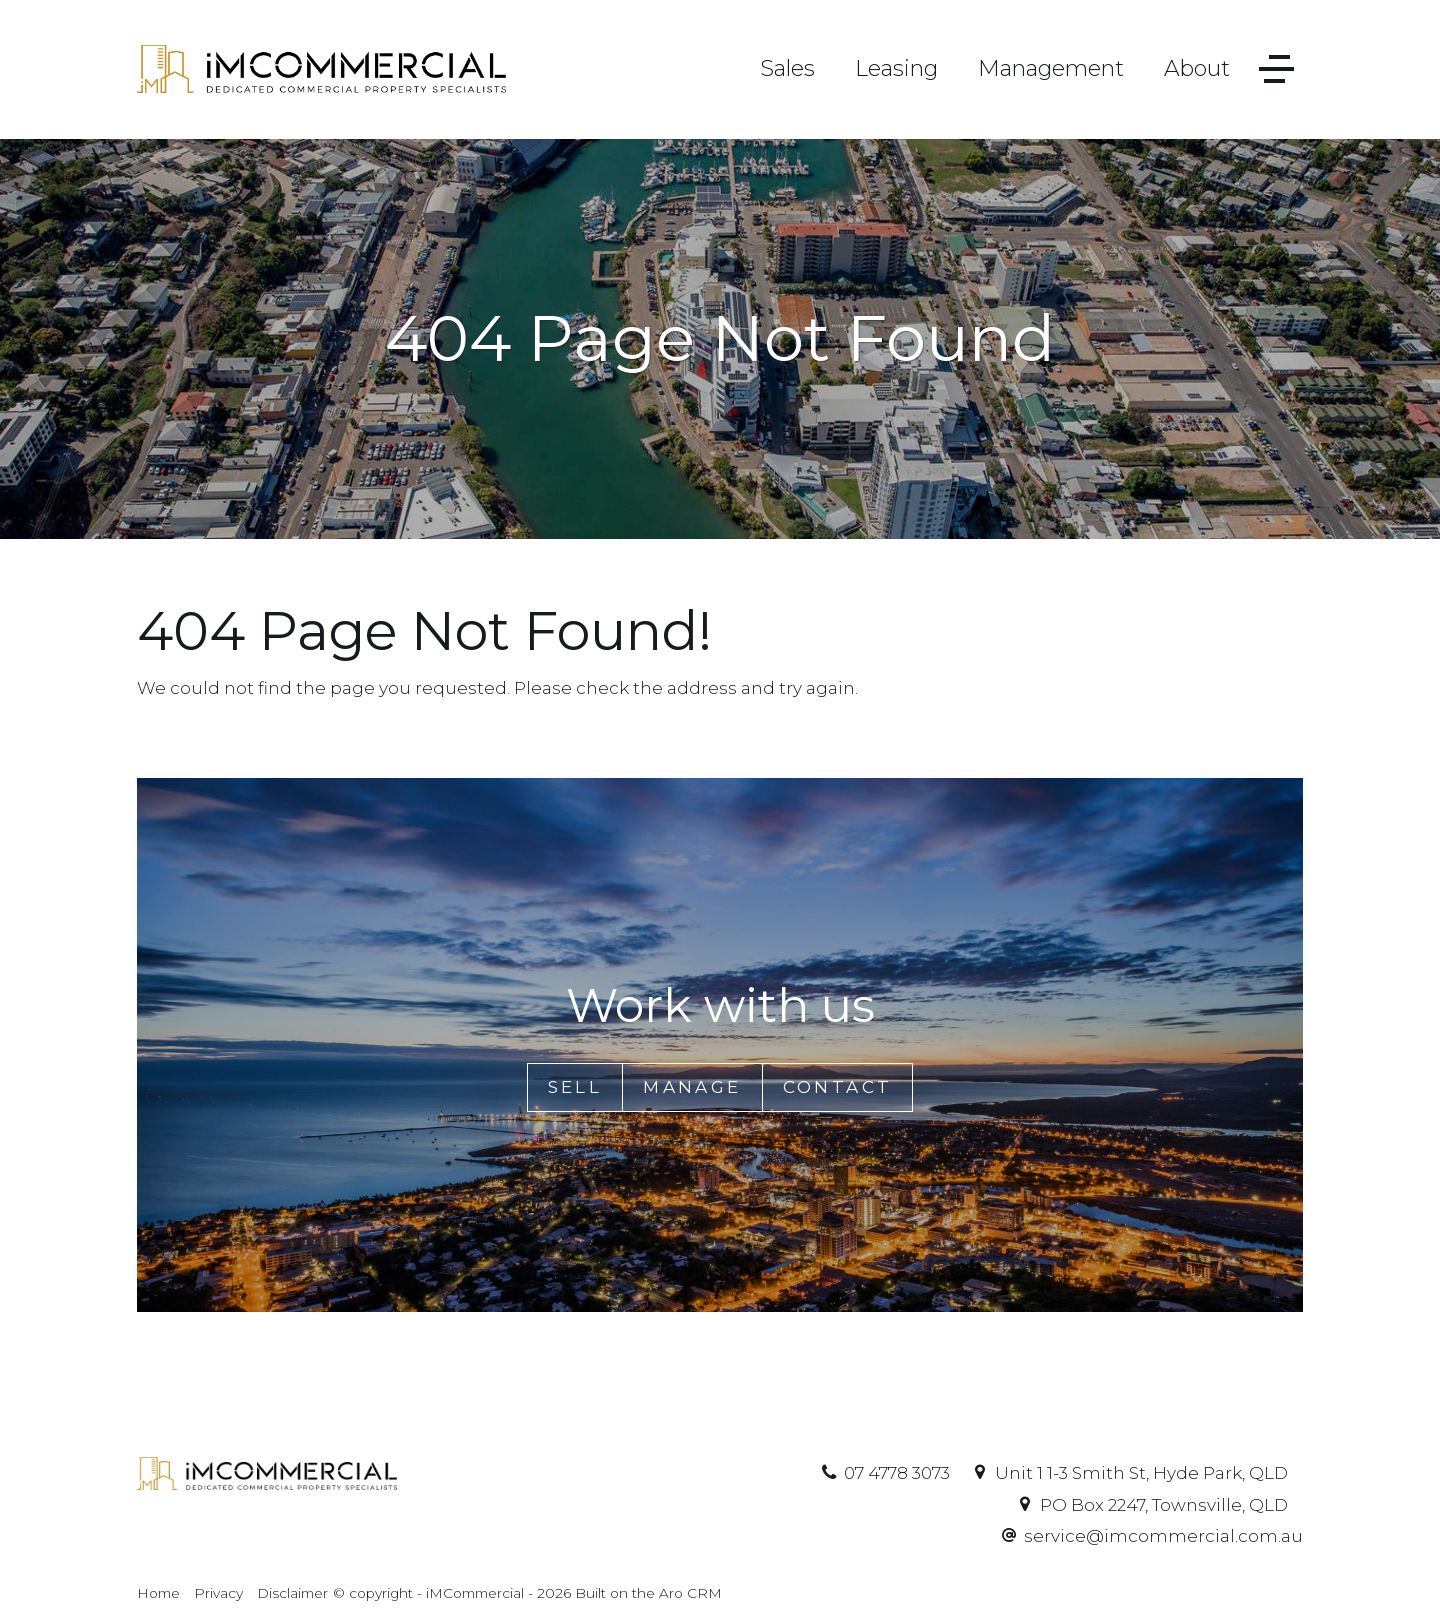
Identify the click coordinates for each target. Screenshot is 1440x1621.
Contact (838, 1087)
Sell (575, 1087)
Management (1051, 68)
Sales (787, 68)
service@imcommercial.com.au (1163, 1536)
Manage (692, 1087)
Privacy (218, 1593)
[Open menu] (1276, 69)
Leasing (896, 68)
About (1197, 68)
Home (158, 1593)
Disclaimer (292, 1593)
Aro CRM (690, 1593)
